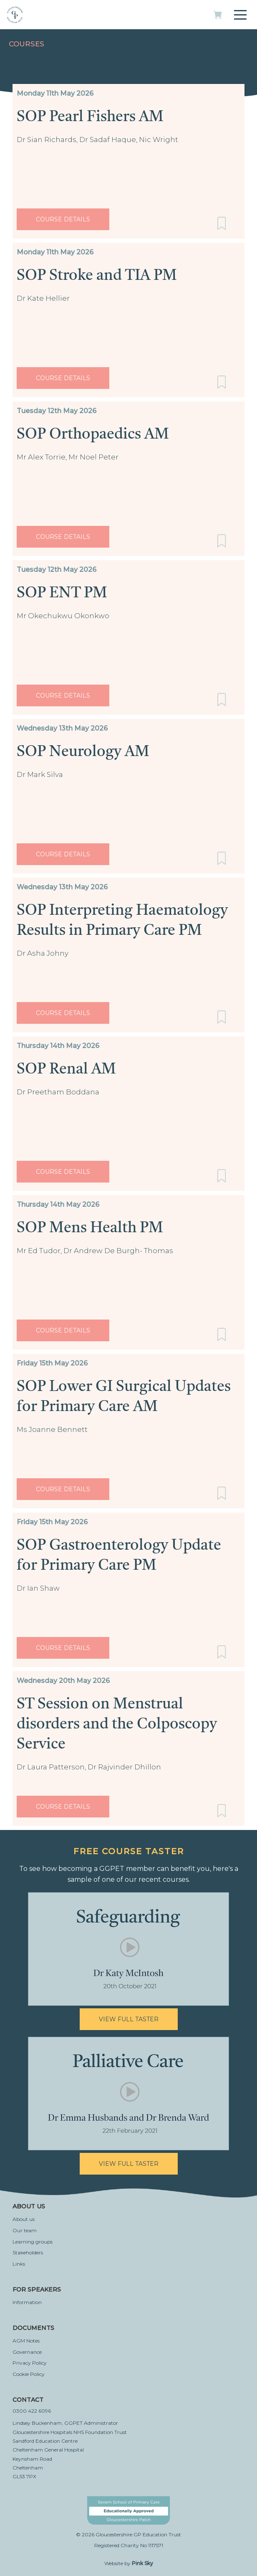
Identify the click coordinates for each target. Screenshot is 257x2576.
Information (27, 2302)
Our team (25, 2230)
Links (19, 2264)
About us (24, 2219)
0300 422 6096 (32, 2411)
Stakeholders (28, 2252)
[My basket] (218, 16)
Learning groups (33, 2241)
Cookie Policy (29, 2374)
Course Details (63, 219)
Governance (27, 2352)
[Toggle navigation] (240, 12)
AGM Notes (26, 2340)
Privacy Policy (30, 2363)
